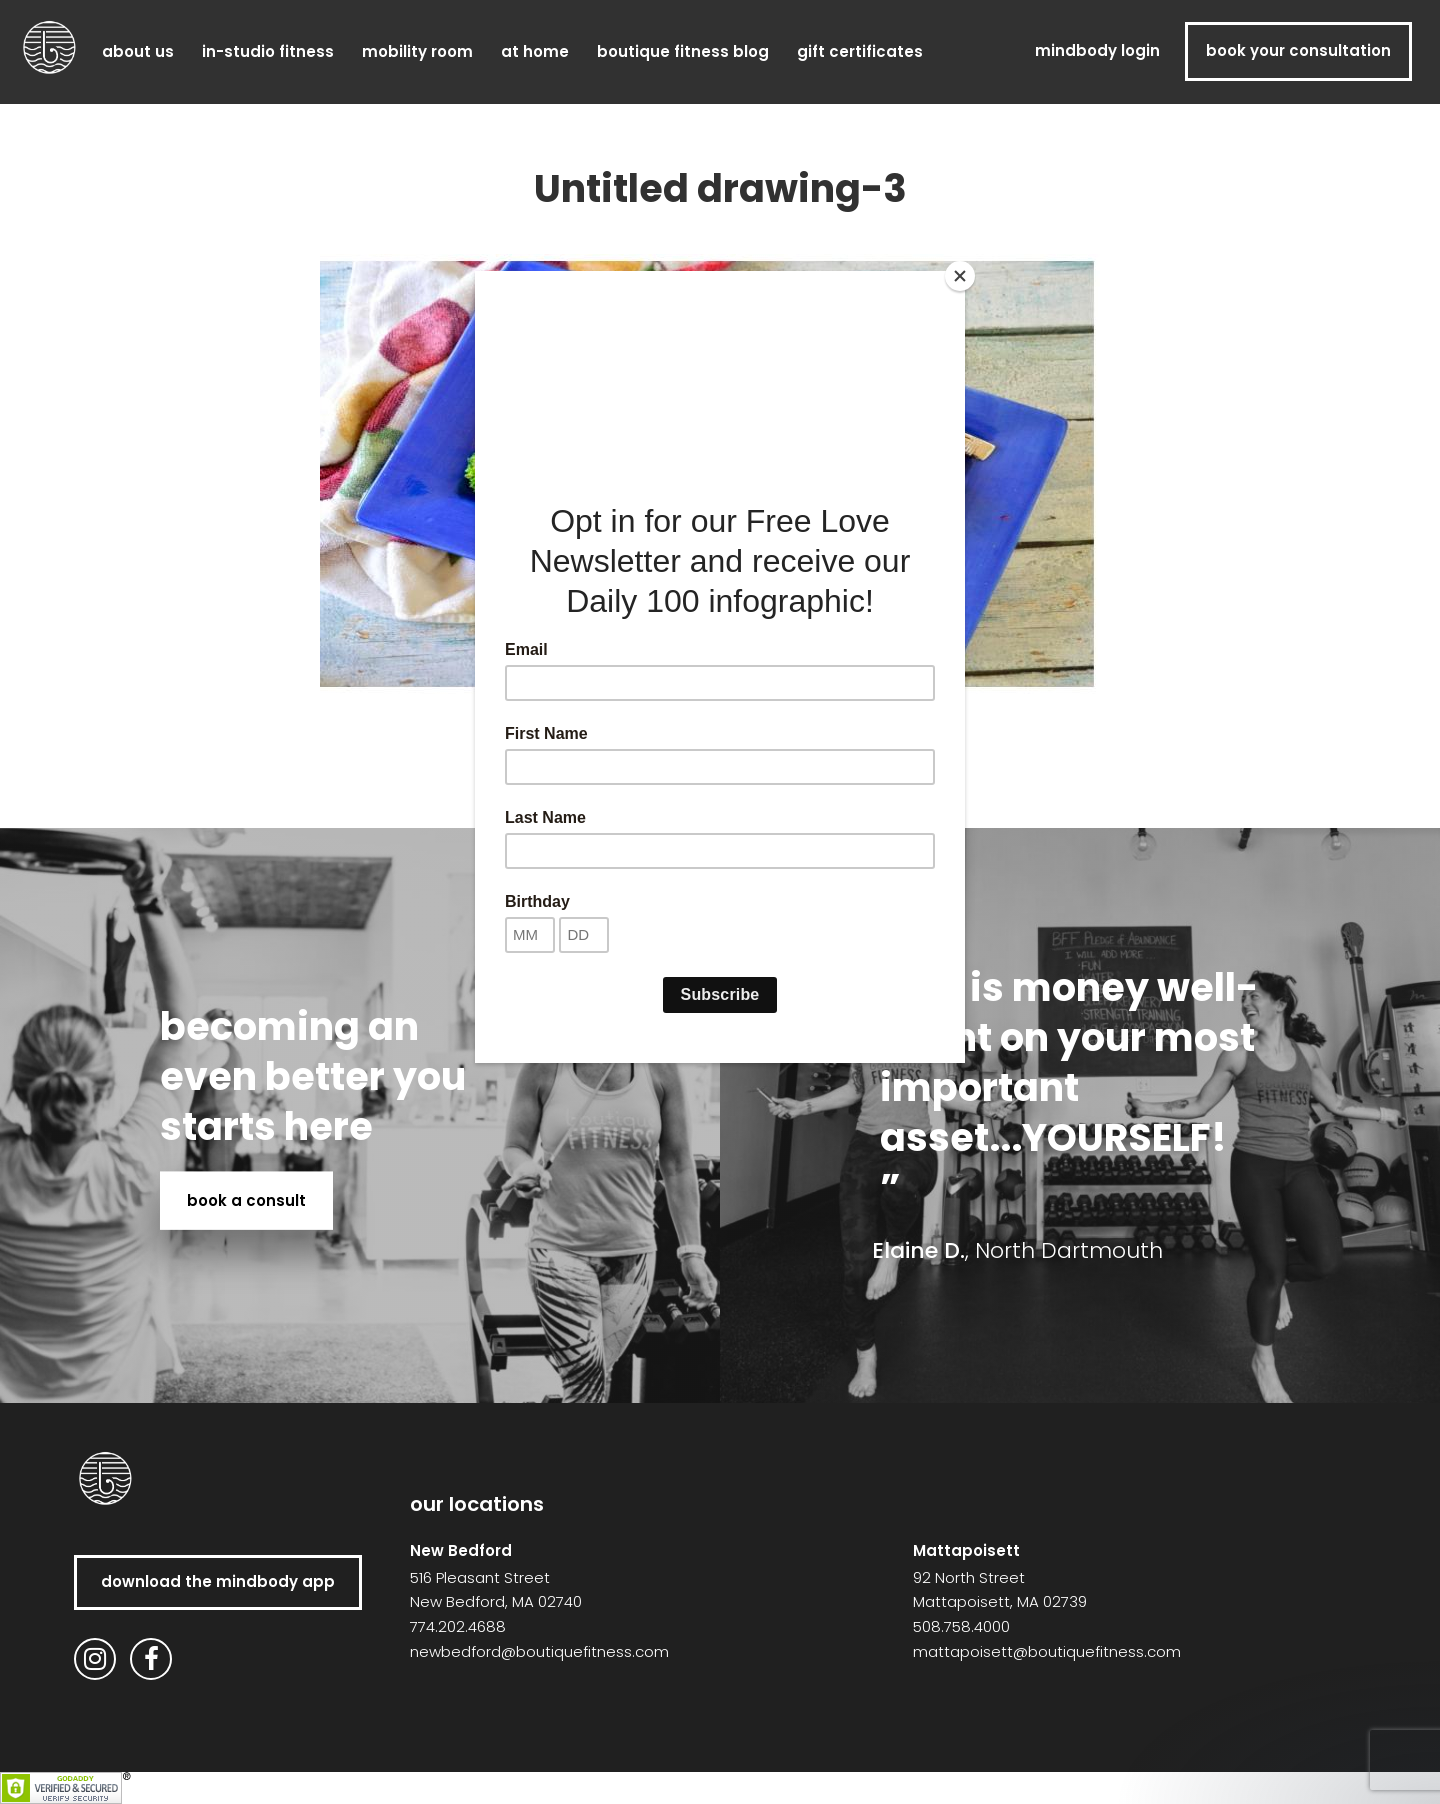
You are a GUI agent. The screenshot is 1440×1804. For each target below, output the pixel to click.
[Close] (960, 276)
